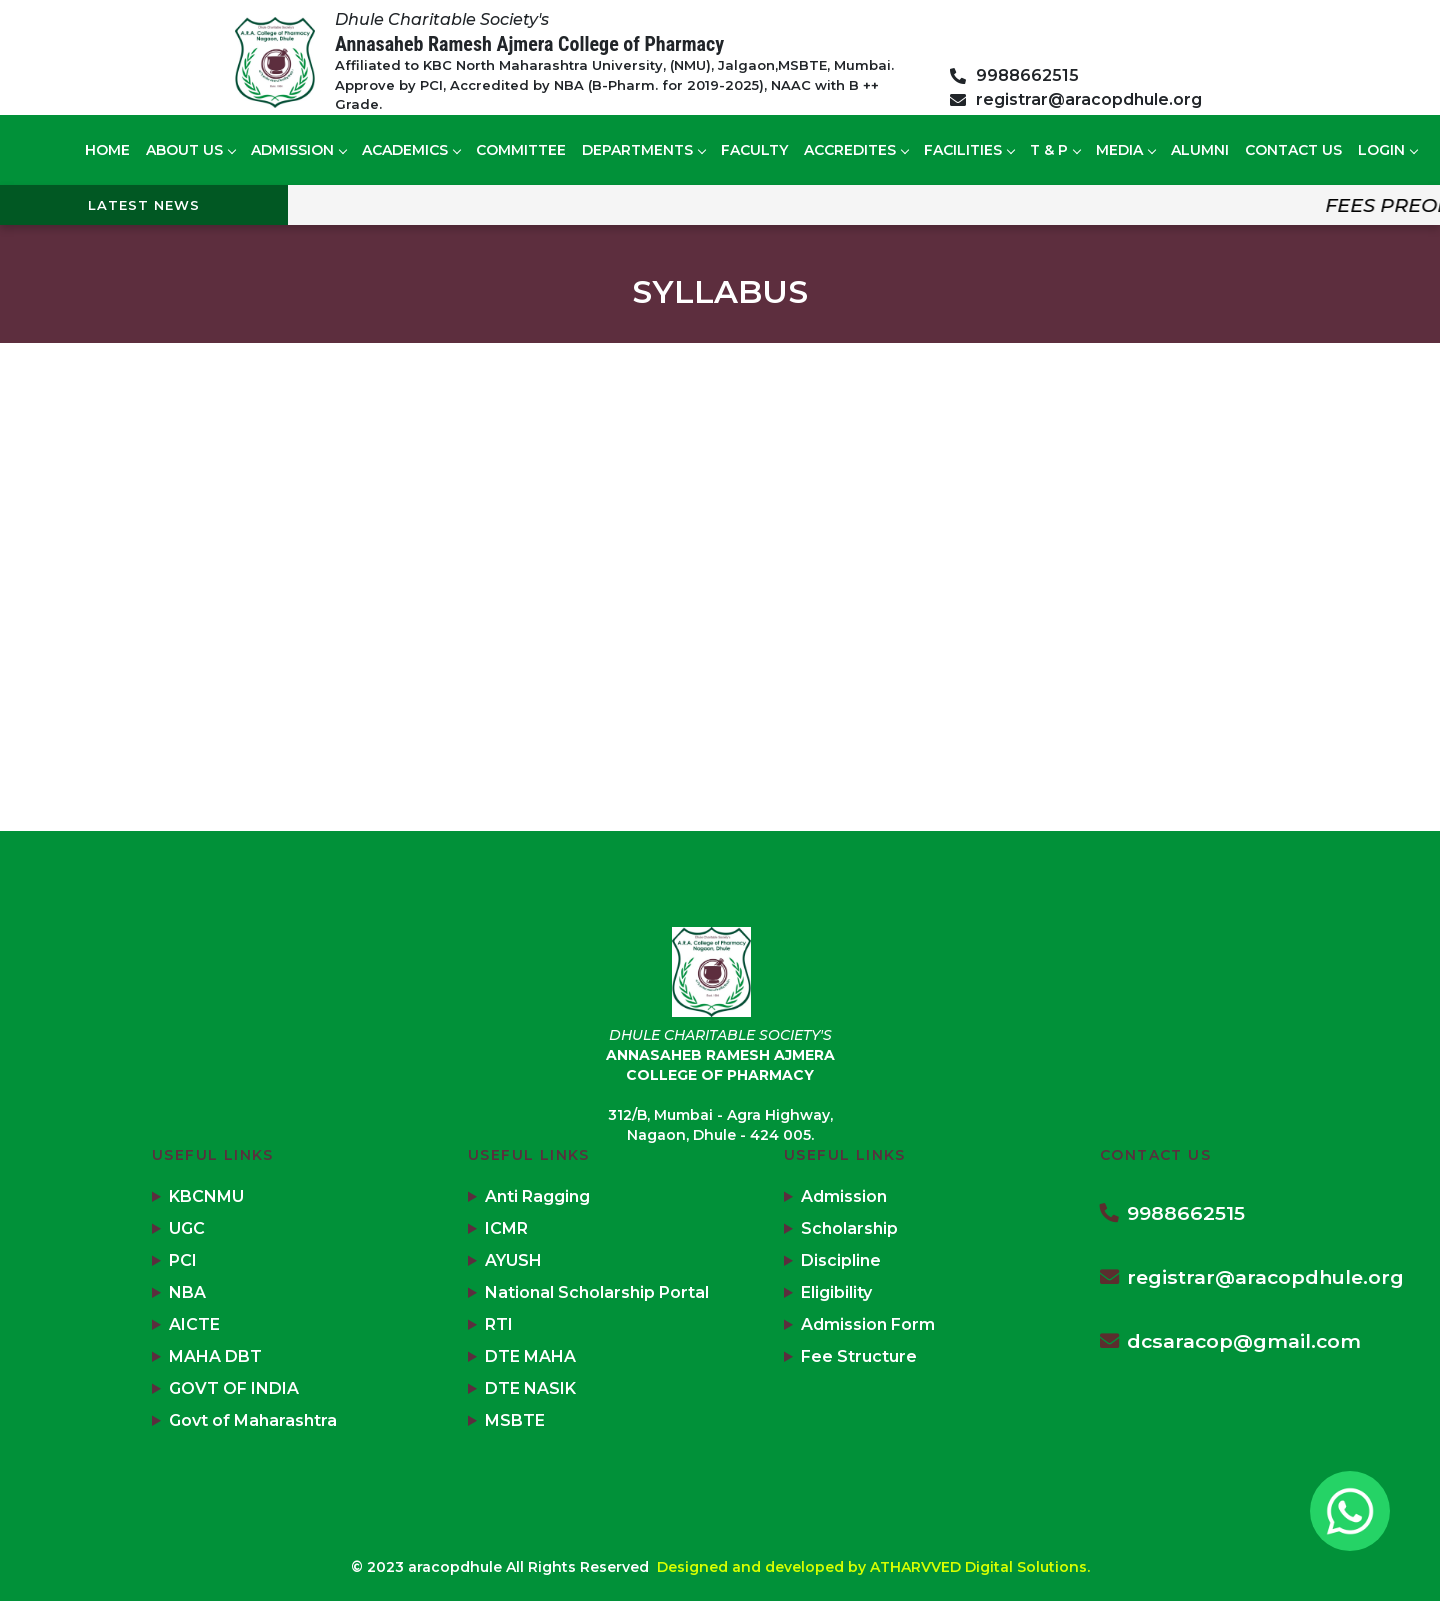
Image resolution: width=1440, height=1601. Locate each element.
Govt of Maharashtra (253, 1420)
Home (107, 150)
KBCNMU (206, 1196)
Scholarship (849, 1228)
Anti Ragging (537, 1196)
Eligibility (836, 1292)
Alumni (1200, 150)
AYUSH (513, 1260)
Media (1125, 150)
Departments (643, 150)
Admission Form (868, 1324)
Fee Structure (859, 1356)
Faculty (754, 150)
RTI (499, 1324)
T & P (1055, 150)
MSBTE (515, 1420)
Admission (298, 150)
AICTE (194, 1324)
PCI (183, 1260)
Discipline (841, 1260)
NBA (187, 1292)
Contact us (1293, 150)
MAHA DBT (215, 1356)
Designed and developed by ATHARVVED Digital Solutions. (873, 1567)
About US (190, 150)
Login (1387, 150)
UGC (187, 1228)
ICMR (506, 1228)
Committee (521, 150)
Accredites (856, 150)
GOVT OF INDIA (234, 1388)
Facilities (969, 150)
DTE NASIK (530, 1388)
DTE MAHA (530, 1356)
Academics (411, 150)
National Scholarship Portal (597, 1292)
